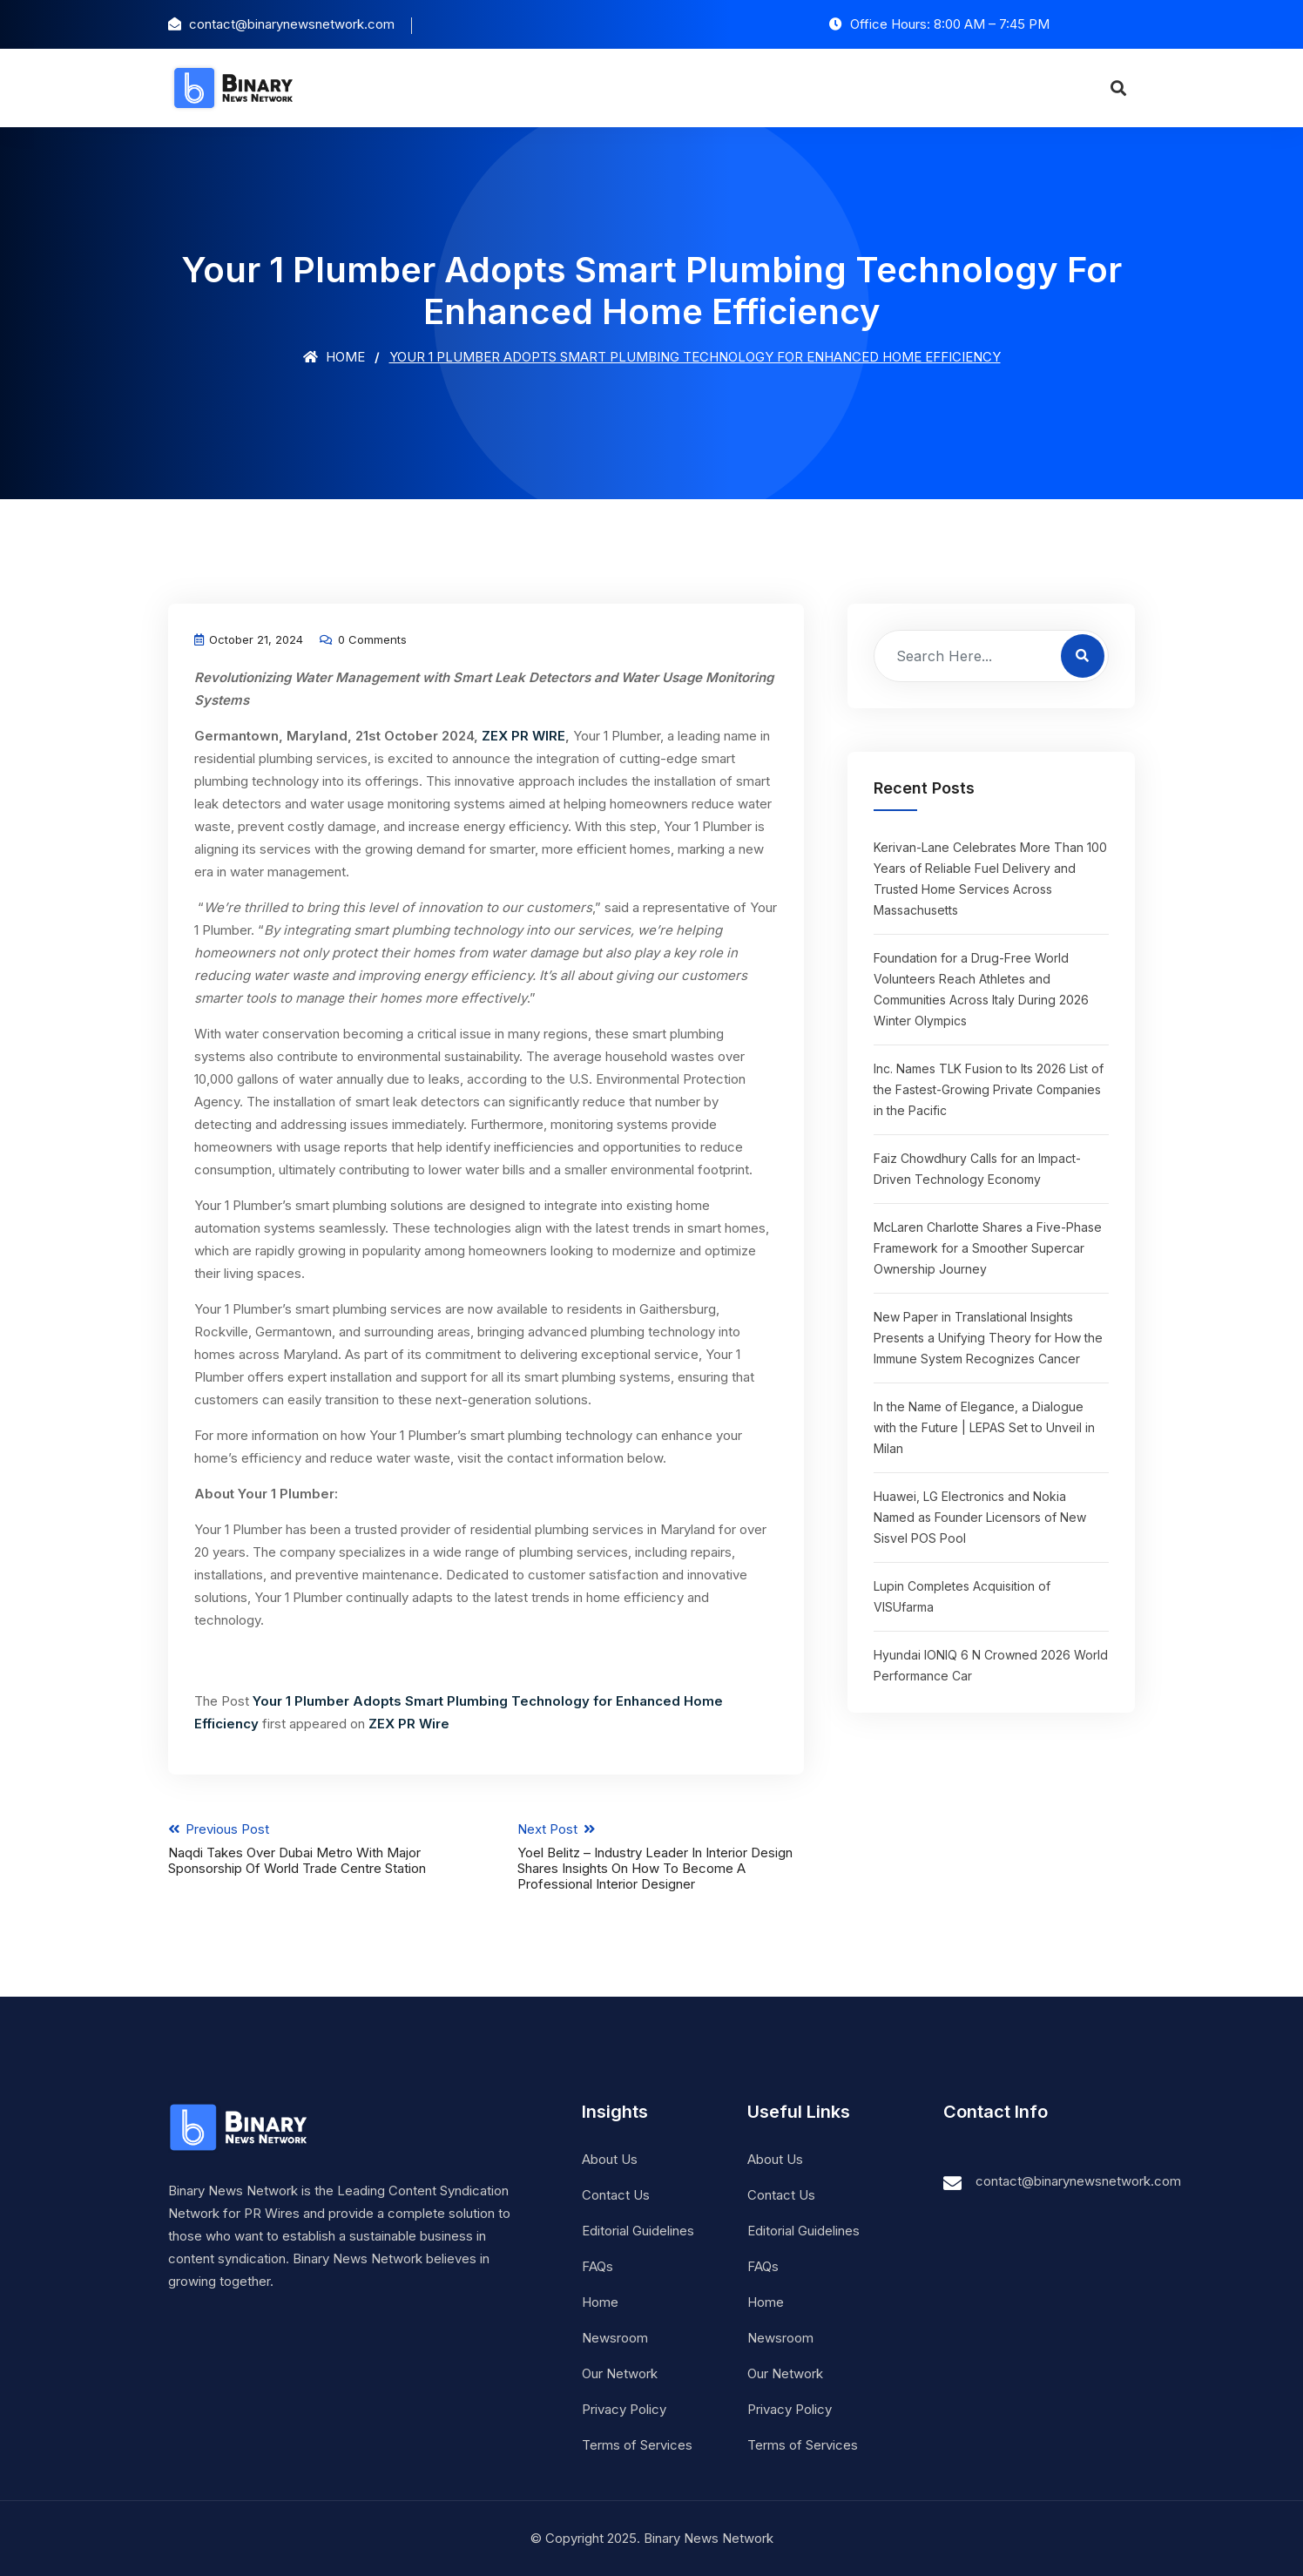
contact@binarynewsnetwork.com (1078, 2181)
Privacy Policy (624, 2409)
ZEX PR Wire (408, 1723)
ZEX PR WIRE (523, 735)
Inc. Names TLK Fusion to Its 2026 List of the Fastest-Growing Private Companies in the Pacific (989, 1089)
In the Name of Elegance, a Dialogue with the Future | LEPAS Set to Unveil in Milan (984, 1427)
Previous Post (311, 1848)
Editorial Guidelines (638, 2230)
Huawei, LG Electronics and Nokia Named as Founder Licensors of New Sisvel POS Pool (980, 1517)
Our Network (620, 2373)
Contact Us (616, 2195)
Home (334, 356)
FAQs (597, 2266)
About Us (610, 2159)
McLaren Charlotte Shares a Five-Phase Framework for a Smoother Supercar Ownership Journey (988, 1248)
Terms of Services (637, 2445)
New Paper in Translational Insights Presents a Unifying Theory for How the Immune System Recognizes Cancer (988, 1337)
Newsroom (615, 2337)
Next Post (661, 1856)
